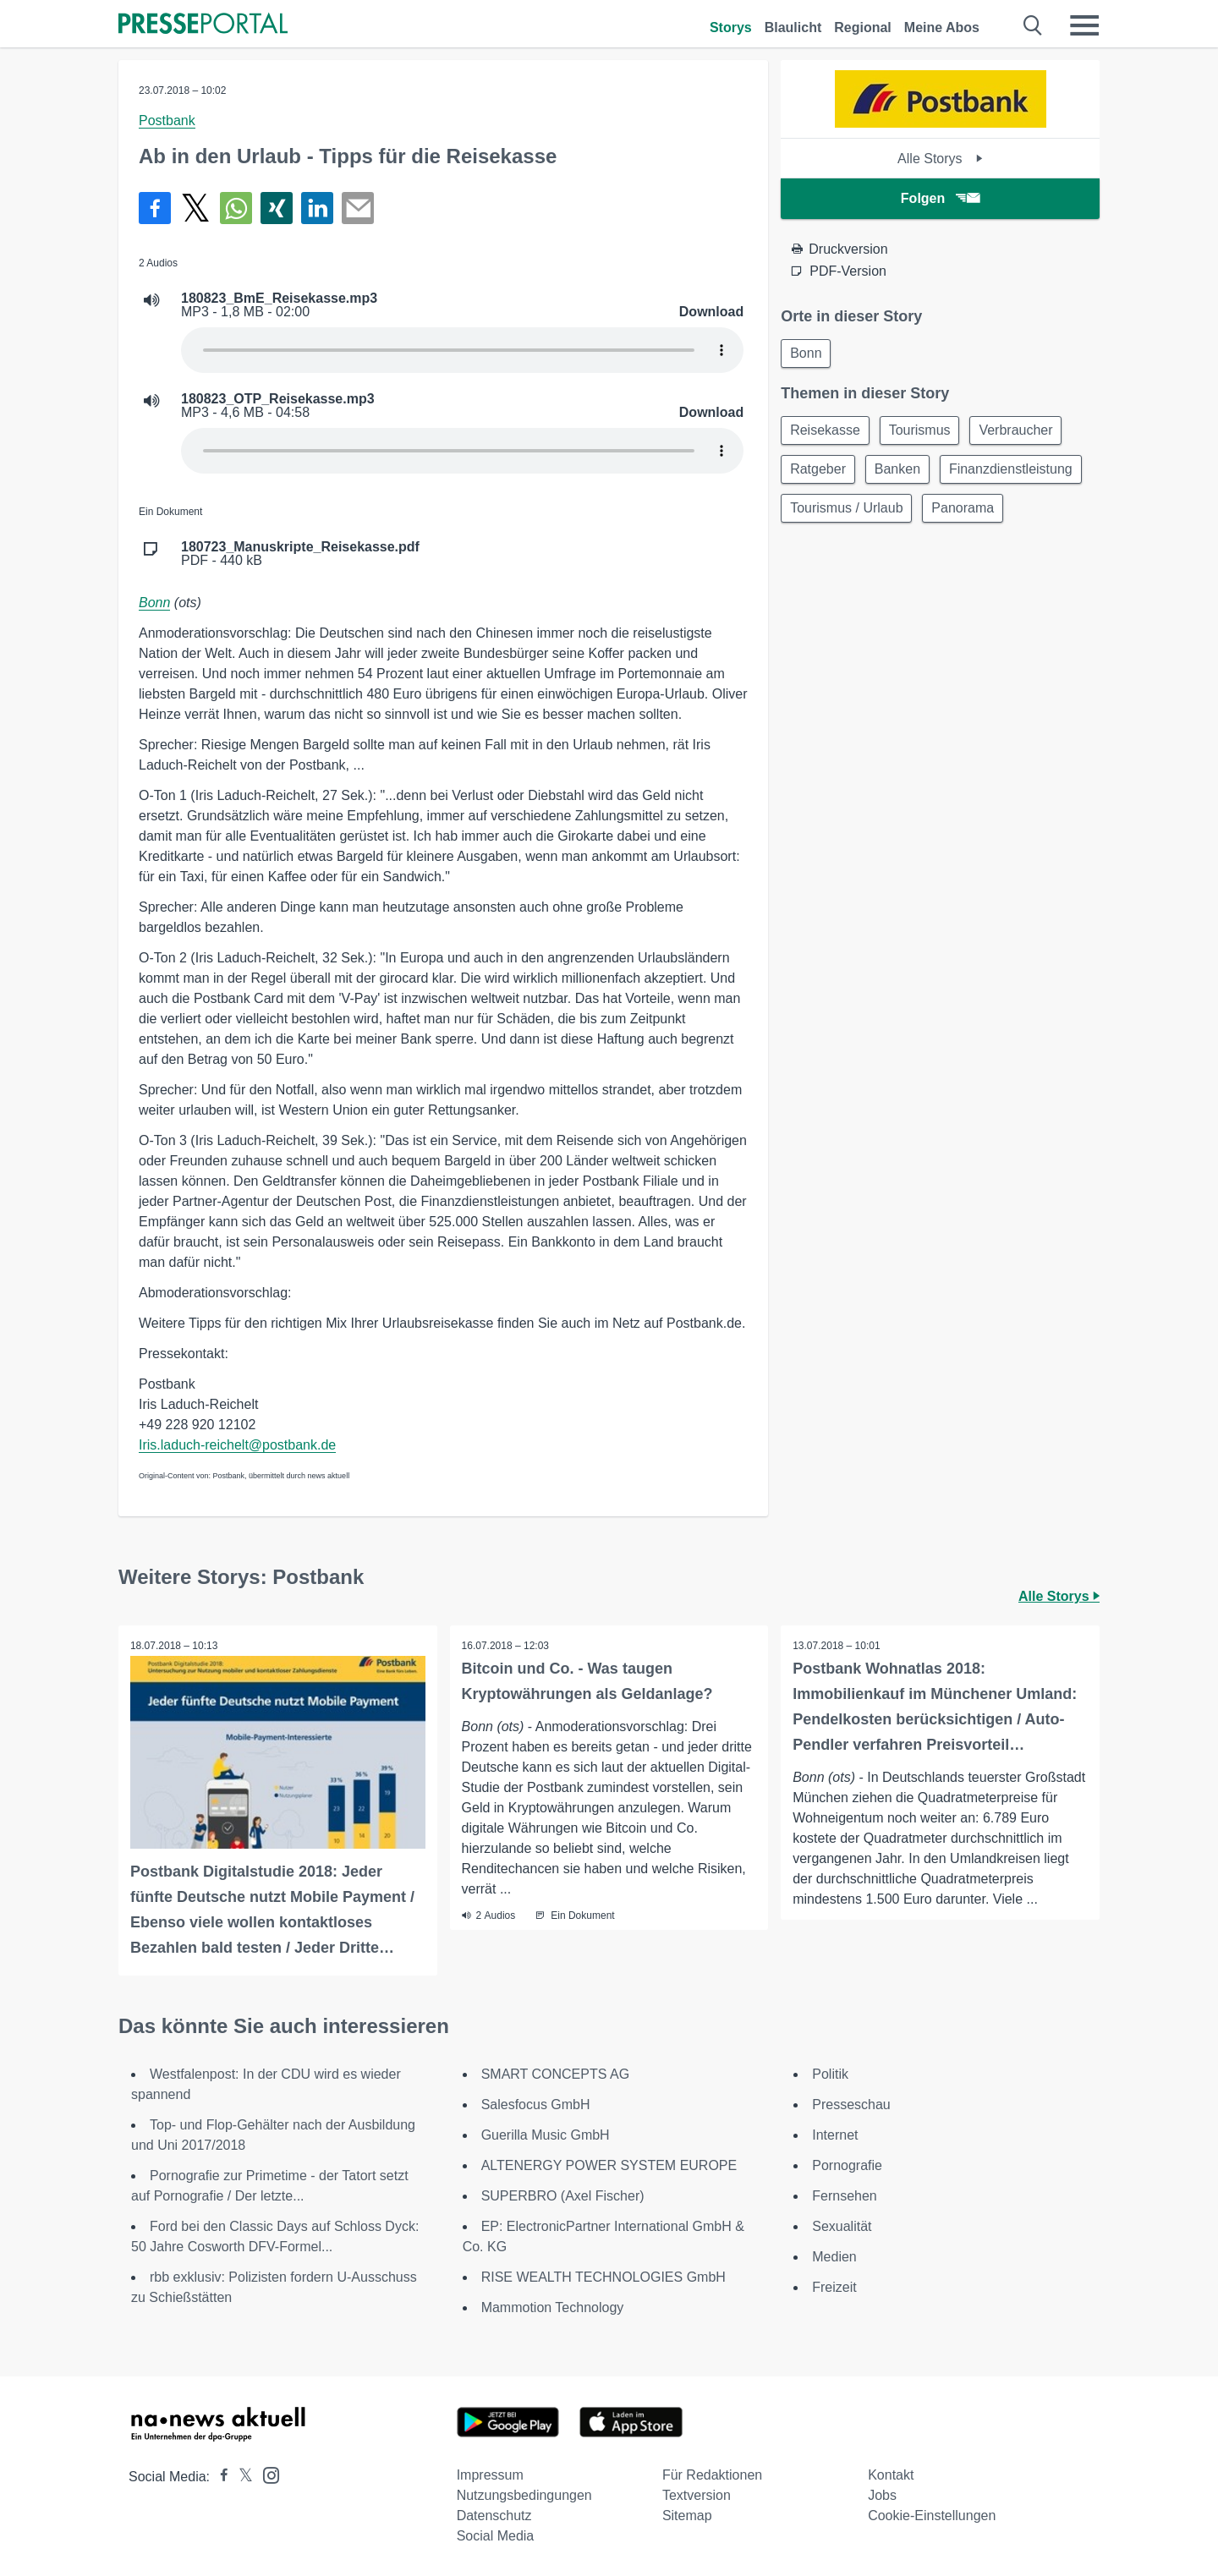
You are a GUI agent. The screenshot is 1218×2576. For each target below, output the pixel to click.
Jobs (882, 2494)
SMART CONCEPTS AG (555, 2073)
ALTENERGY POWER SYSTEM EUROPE (609, 2164)
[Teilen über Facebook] (155, 208)
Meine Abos (941, 27)
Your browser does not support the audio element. (462, 350)
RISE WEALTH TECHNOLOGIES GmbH (603, 2276)
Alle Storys (940, 158)
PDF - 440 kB (300, 553)
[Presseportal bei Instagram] (266, 2473)
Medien (834, 2256)
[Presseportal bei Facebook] (219, 2476)
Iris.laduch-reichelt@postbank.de (237, 1445)
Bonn (154, 602)
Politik (830, 2073)
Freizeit (834, 2286)
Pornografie (847, 2164)
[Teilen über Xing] (277, 208)
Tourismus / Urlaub (1003, 514)
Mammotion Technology (552, 2306)
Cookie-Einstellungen (932, 2514)
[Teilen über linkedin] (317, 208)
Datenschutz (494, 2514)
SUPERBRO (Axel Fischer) (563, 2195)
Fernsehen (844, 2195)
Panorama (823, 554)
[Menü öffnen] (1084, 25)
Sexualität (841, 2225)
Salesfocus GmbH (535, 2103)
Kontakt (891, 2474)
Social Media (496, 2535)
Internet (835, 2134)
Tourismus (925, 432)
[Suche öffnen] (1033, 25)
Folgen (940, 198)
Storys (731, 27)
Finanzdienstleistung (853, 514)
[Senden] (358, 208)
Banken (902, 473)
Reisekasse (827, 432)
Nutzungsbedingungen (524, 2494)
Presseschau (851, 2103)
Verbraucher (1025, 432)
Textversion (696, 2494)
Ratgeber (820, 473)
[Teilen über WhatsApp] (236, 208)
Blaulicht (793, 27)
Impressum (490, 2474)
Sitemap (687, 2514)
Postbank (167, 120)
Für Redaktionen (712, 2474)
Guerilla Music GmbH (545, 2134)
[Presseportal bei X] (240, 2476)
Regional (863, 27)
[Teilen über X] (195, 208)
